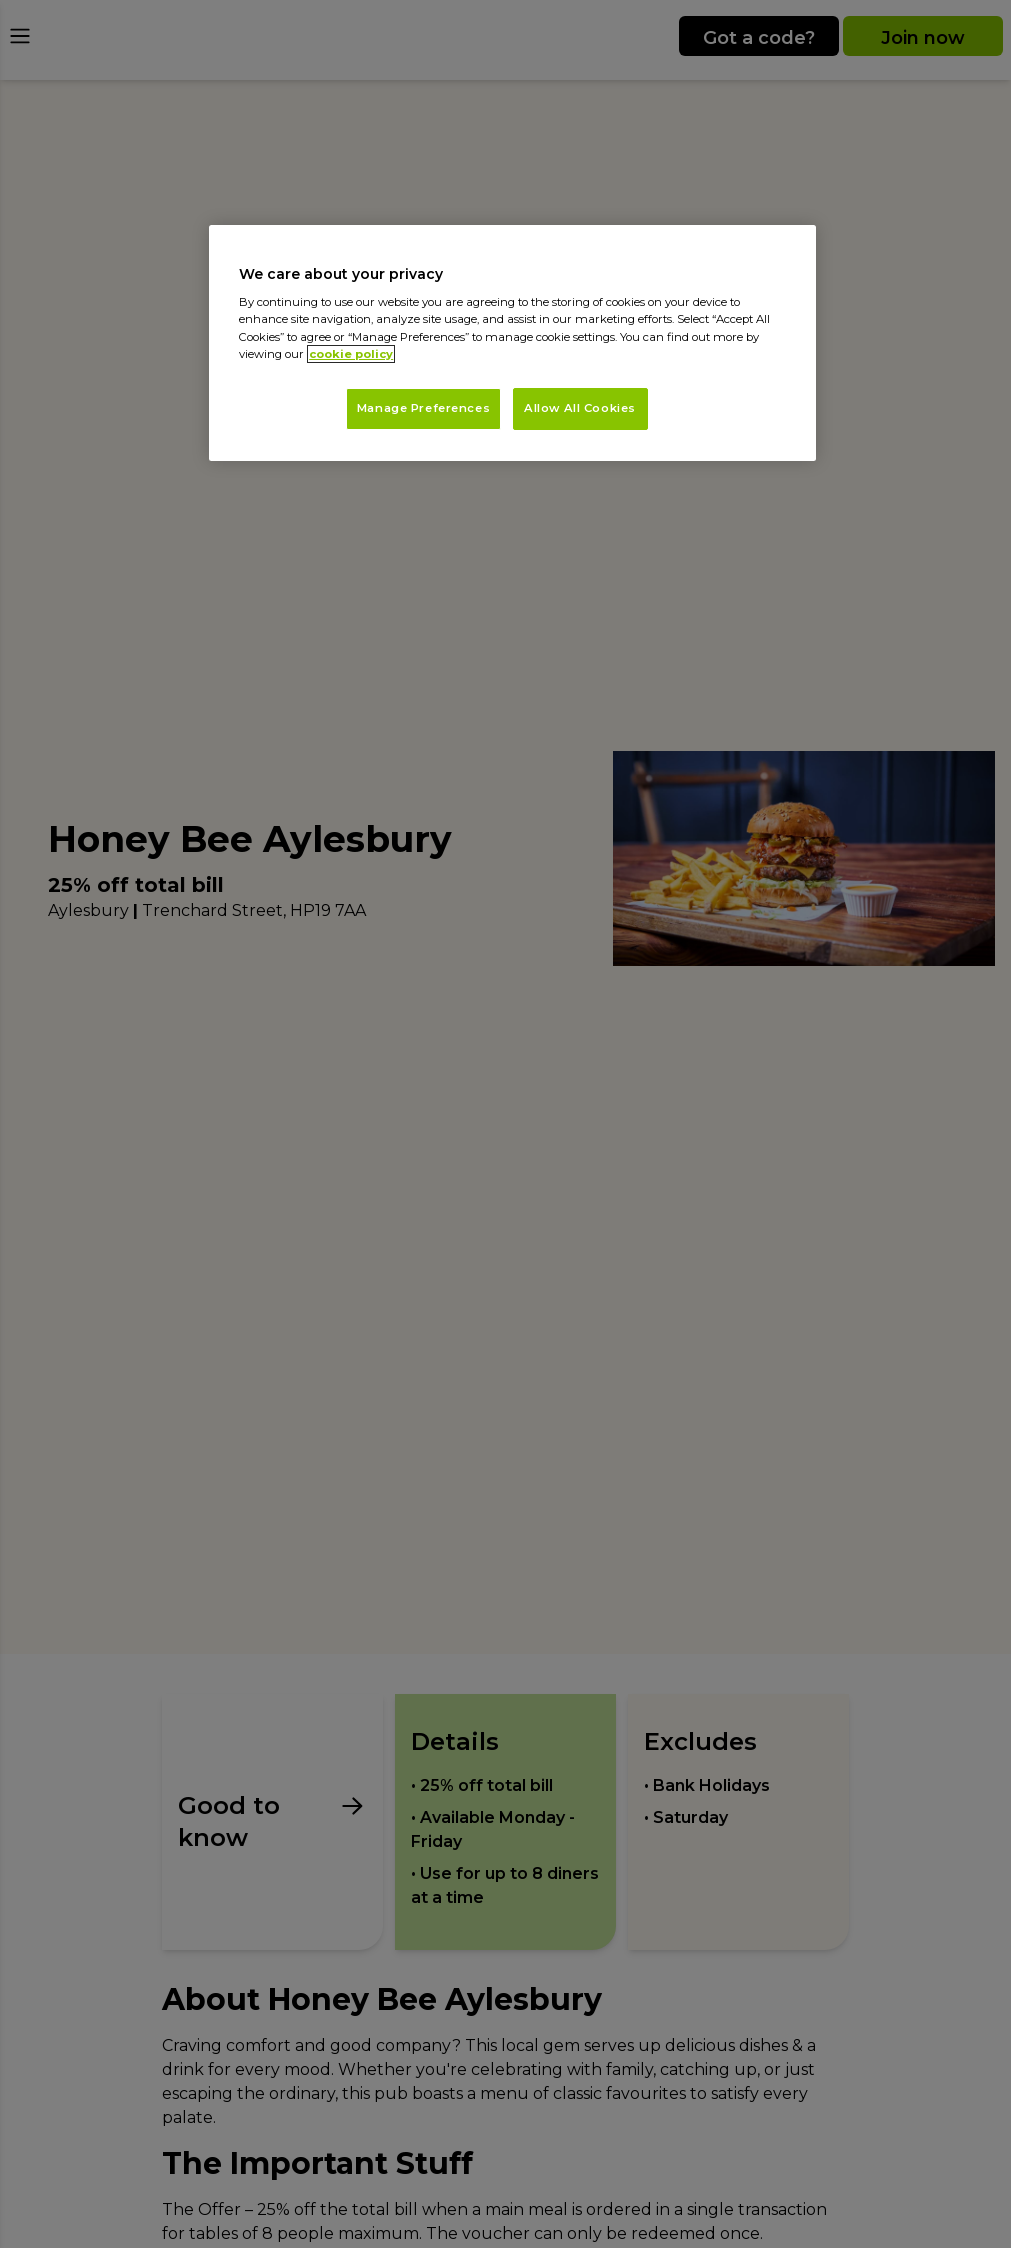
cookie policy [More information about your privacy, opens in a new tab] (351, 354)
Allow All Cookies (580, 408)
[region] (512, 343)
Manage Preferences (423, 408)
